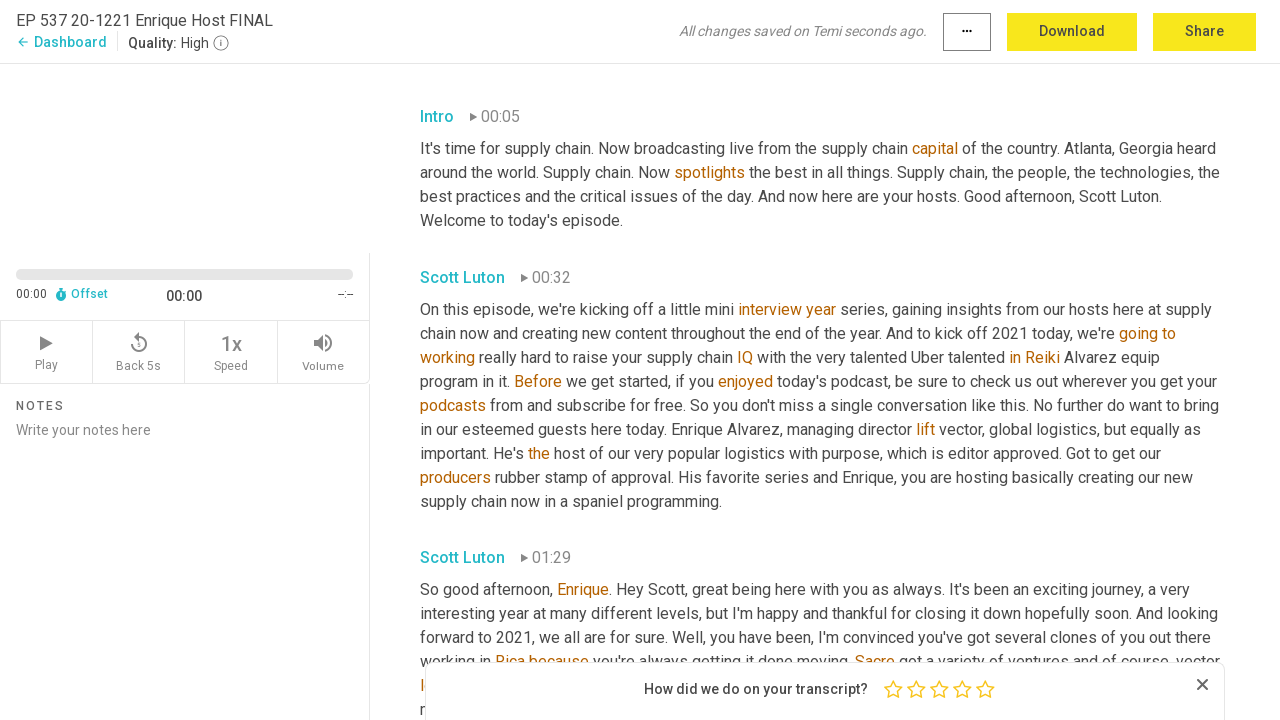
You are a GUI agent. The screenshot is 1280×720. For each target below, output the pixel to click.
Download (1072, 31)
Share (1204, 31)
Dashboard (61, 42)
